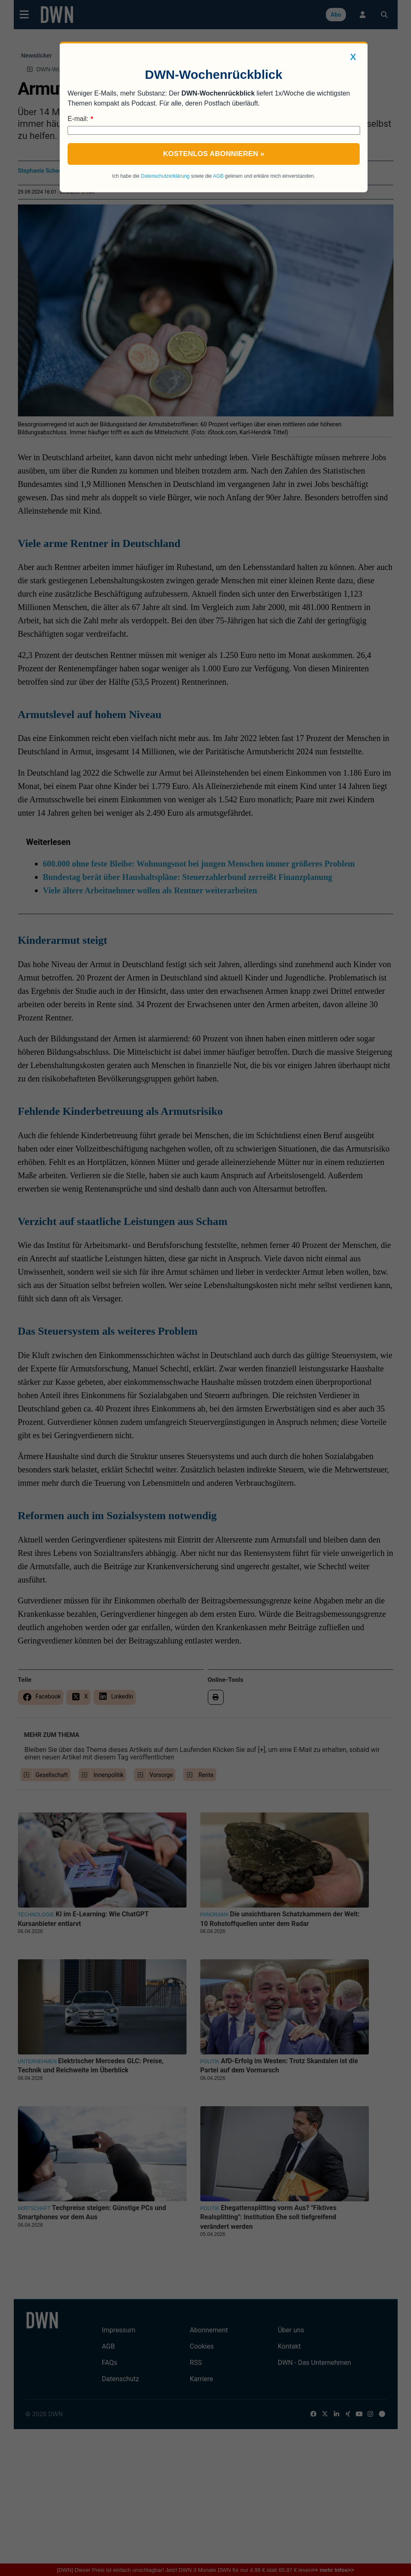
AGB (218, 176)
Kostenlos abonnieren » (214, 154)
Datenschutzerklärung (165, 176)
